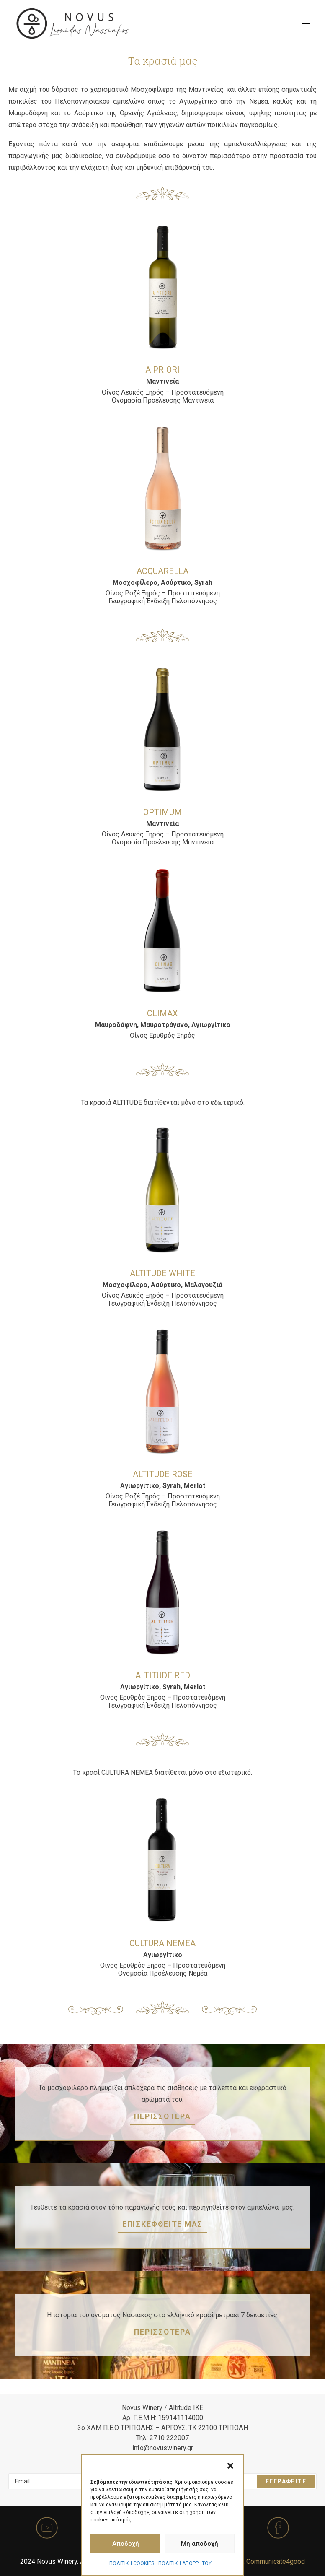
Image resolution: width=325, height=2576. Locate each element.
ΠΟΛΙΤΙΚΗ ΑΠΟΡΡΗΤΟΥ (185, 2563)
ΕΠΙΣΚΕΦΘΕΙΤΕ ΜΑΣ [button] (162, 2224)
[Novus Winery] (72, 23)
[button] (230, 2466)
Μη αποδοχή (199, 2543)
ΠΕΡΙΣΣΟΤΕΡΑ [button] (162, 2116)
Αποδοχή (125, 2543)
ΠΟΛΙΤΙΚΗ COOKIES (131, 2563)
